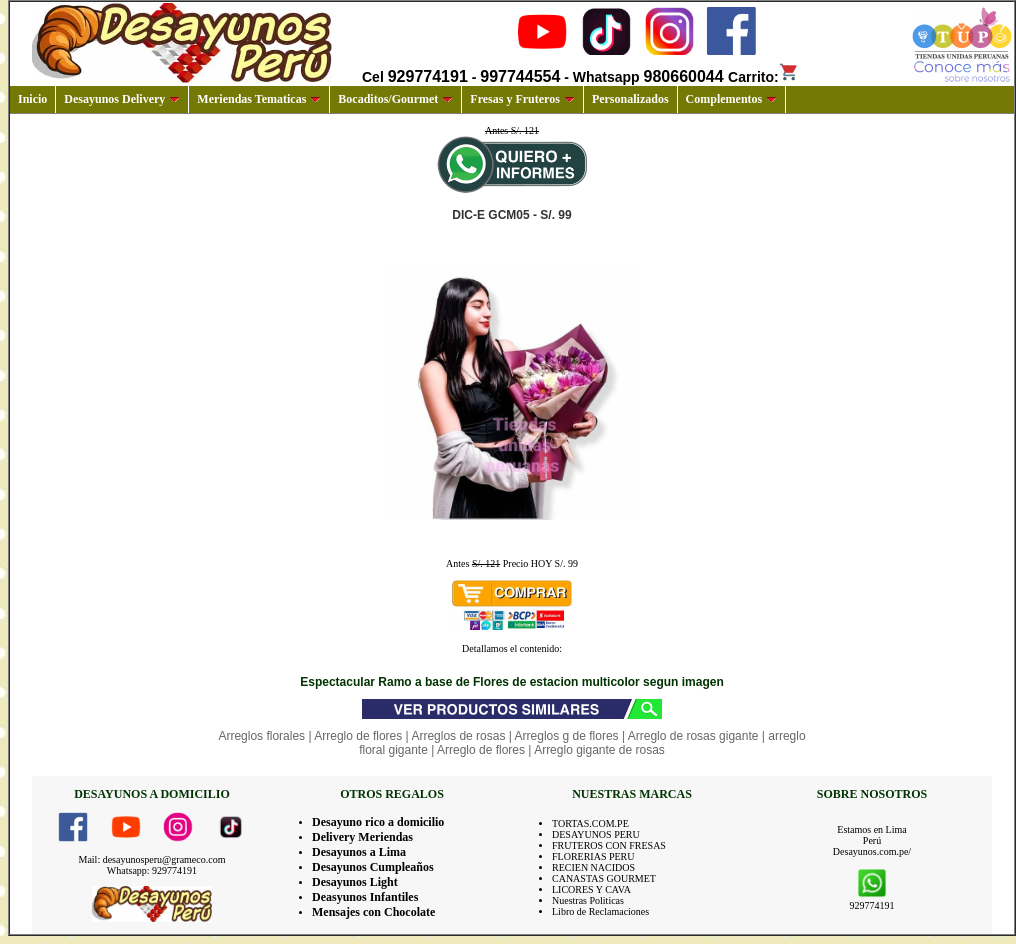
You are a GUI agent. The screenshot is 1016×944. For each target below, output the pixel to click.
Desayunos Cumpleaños (373, 867)
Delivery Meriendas (362, 837)
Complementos (732, 99)
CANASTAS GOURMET (604, 878)
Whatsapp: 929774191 (152, 870)
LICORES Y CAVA (591, 889)
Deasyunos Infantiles (365, 897)
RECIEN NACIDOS (593, 867)
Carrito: (763, 77)
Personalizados (630, 99)
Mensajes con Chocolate (373, 912)
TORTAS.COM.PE (590, 823)
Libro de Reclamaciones (600, 911)
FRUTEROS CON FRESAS (609, 845)
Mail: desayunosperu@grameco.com (152, 859)
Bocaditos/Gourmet (395, 99)
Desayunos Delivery (122, 99)
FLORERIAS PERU (593, 856)
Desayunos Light (355, 882)
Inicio (32, 99)
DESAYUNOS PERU (596, 834)
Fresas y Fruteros (522, 99)
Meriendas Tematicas (259, 99)
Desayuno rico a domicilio (378, 822)
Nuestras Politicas (588, 900)
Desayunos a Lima (359, 852)
